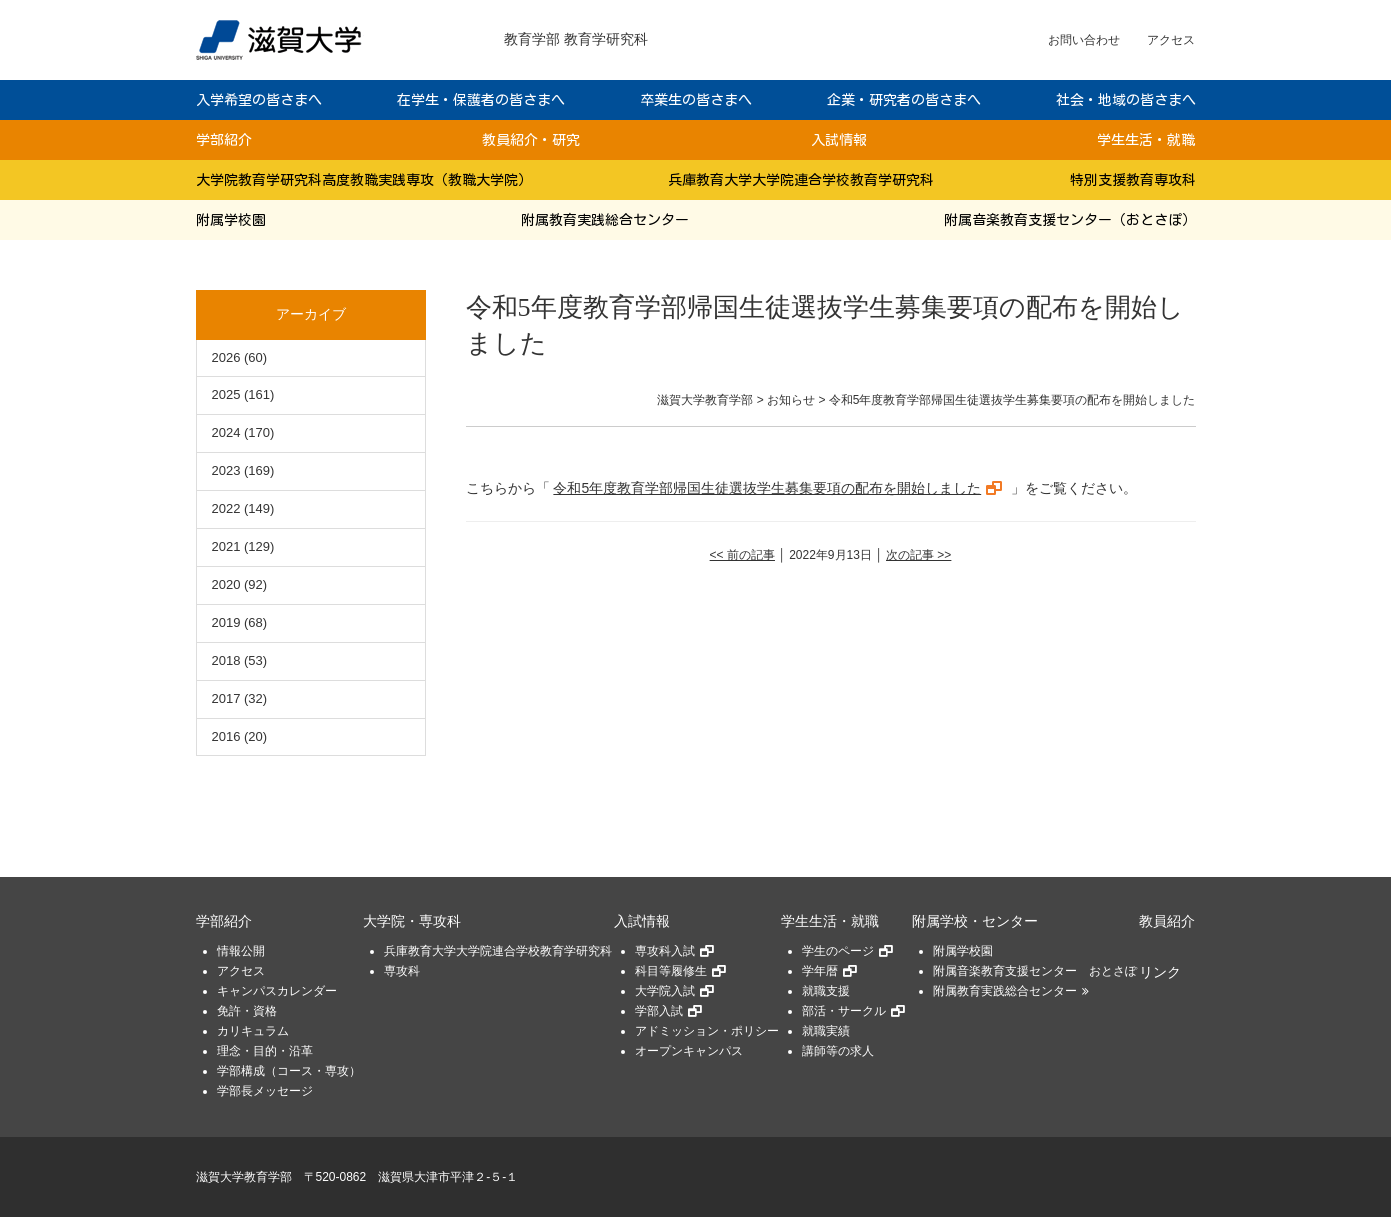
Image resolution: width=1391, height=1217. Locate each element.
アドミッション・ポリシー (707, 1031)
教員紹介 (1167, 921)
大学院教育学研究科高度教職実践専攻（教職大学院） (364, 180)
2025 (226, 394)
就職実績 (826, 1031)
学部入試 (659, 1011)
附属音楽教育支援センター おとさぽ (1035, 971)
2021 (226, 546)
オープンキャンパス (689, 1051)
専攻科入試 (665, 951)
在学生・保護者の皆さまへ (481, 100)
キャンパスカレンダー (277, 991)
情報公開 (241, 951)
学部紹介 (224, 140)
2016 (226, 736)
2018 (226, 660)
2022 (226, 508)
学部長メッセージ (265, 1091)
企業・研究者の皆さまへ (904, 100)
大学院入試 (665, 991)
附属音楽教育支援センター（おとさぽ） (1070, 220)
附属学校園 (231, 220)
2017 (226, 698)
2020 (226, 584)
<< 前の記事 (742, 555)
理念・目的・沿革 (265, 1051)
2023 (226, 470)
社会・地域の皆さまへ (1126, 100)
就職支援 (826, 991)
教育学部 (532, 39)
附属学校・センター (975, 921)
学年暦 (820, 971)
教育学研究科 (606, 39)
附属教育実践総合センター (605, 220)
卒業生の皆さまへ (696, 100)
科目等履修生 (671, 971)
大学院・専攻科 (412, 921)
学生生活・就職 (1146, 140)
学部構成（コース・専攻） (289, 1071)
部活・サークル (844, 1011)
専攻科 (402, 971)
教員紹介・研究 (531, 140)
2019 (226, 622)
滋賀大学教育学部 (244, 1177)
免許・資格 (247, 1011)
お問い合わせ (1084, 40)
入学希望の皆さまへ (259, 100)
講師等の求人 (838, 1051)
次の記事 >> (918, 555)
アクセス (1171, 40)
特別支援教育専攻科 (1133, 180)
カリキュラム (253, 1031)
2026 (226, 357)
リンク (1160, 972)
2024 (226, 432)
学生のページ (838, 951)
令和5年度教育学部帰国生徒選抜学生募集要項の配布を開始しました (767, 488)
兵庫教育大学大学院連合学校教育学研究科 (801, 180)
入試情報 (839, 140)
